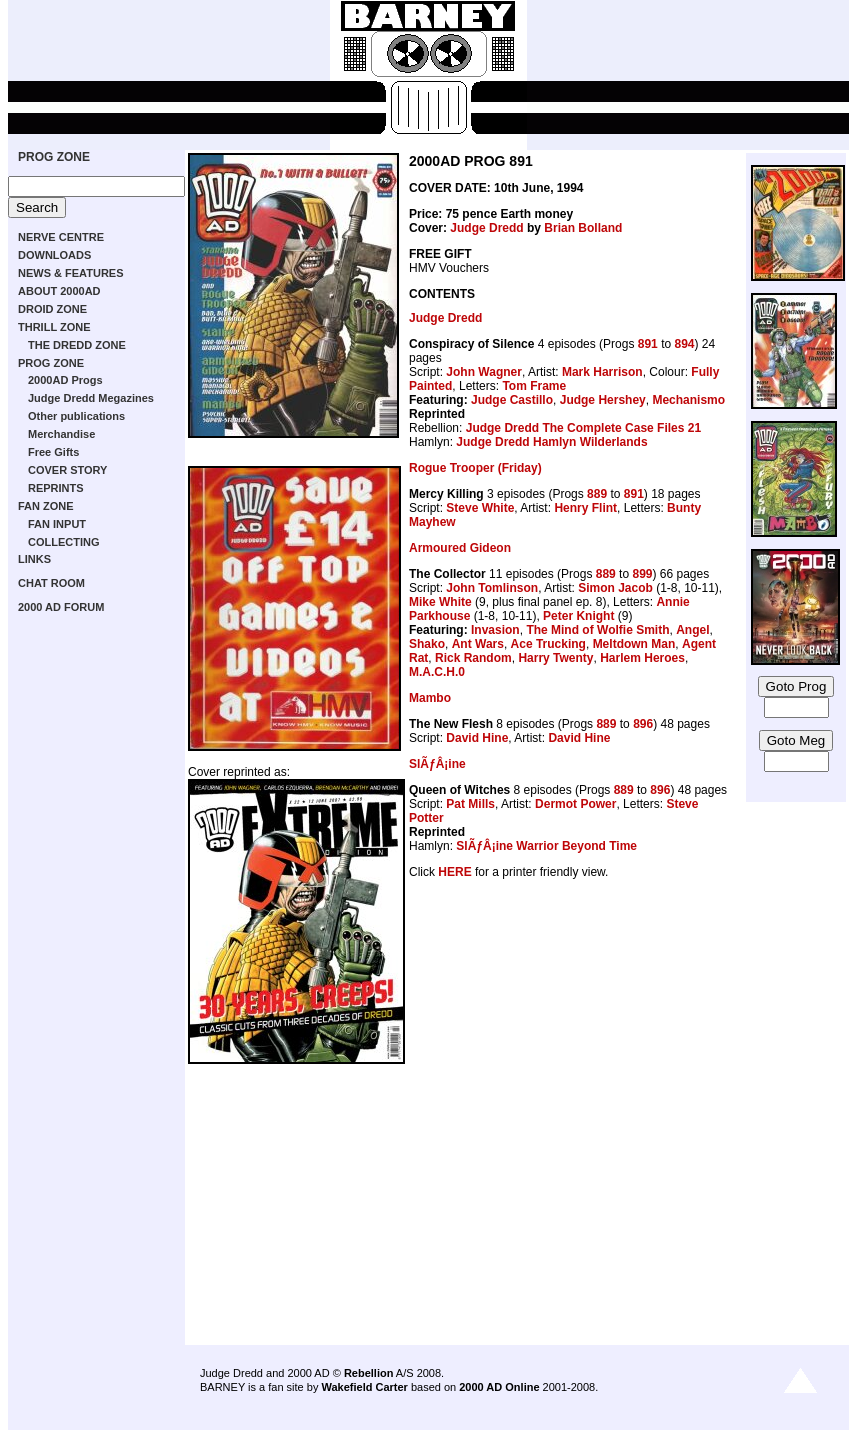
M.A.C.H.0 (437, 672)
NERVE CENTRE (61, 237)
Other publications (76, 416)
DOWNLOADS (54, 255)
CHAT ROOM (51, 583)
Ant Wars (478, 644)
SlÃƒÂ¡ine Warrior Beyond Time (546, 846)
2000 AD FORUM (61, 607)
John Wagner (484, 372)
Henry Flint (585, 508)
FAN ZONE (46, 506)
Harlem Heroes (642, 658)
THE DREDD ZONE (77, 345)
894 (684, 344)
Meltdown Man (634, 644)
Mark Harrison (602, 372)
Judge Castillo (512, 400)
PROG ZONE (54, 157)
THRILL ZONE (54, 327)
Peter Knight (578, 616)
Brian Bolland (583, 228)
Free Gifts (53, 452)
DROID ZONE (52, 309)
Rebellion (369, 1373)
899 (642, 574)
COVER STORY (67, 470)
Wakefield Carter (364, 1387)
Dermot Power (575, 804)
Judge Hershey (603, 400)
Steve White (480, 508)
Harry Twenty (555, 658)
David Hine (477, 738)
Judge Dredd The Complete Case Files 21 (583, 428)
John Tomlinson (492, 588)
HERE (454, 872)
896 (643, 724)
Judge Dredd (486, 228)
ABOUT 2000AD (59, 291)
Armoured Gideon (460, 548)
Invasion (495, 630)
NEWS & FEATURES (71, 273)
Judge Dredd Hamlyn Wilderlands (551, 442)
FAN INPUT (57, 524)
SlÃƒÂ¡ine (437, 764)
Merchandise (61, 434)
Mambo (430, 698)
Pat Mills (470, 804)
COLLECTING (64, 542)
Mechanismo (688, 400)
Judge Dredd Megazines (91, 398)
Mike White (440, 602)
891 (648, 344)
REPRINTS (56, 488)
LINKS (34, 559)
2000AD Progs (65, 380)
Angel (692, 630)
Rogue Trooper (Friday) (475, 468)
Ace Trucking (548, 644)
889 (597, 494)
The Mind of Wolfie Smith (597, 630)
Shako (427, 644)
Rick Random (473, 658)
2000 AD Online (499, 1387)
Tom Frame (534, 386)
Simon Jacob (615, 588)
